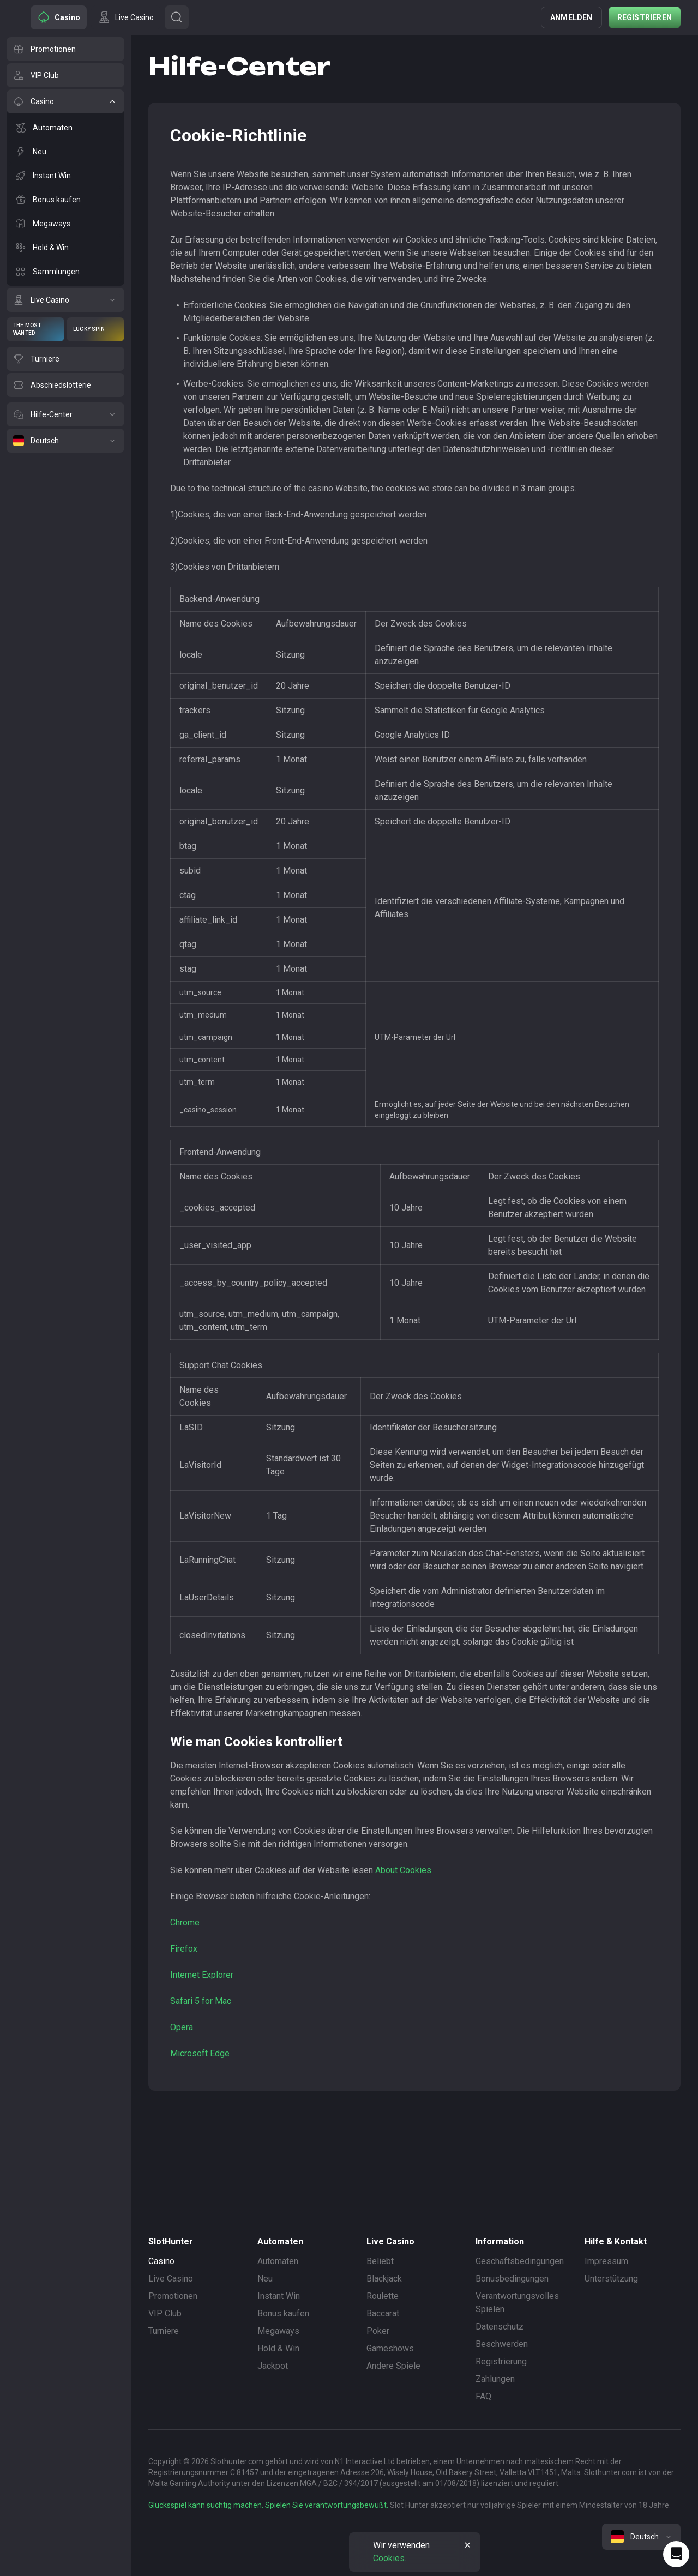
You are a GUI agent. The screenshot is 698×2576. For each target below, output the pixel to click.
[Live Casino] (65, 300)
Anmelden (571, 17)
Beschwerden (502, 2344)
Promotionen (172, 2296)
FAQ (483, 2396)
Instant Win (278, 2296)
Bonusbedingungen (512, 2278)
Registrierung (501, 2361)
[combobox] (641, 2537)
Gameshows (390, 2348)
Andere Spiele (393, 2366)
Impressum (606, 2261)
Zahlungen (495, 2379)
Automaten (277, 2261)
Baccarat (382, 2313)
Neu (265, 2278)
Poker (377, 2331)
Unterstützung (611, 2278)
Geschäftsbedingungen (520, 2261)
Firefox (183, 1948)
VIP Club (165, 2313)
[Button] (177, 17)
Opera (181, 2027)
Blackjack (384, 2278)
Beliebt (380, 2261)
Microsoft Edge (200, 2053)
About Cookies (403, 1870)
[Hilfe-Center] (65, 414)
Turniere (163, 2331)
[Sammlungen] (65, 272)
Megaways (278, 2331)
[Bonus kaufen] (65, 200)
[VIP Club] (65, 75)
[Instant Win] (65, 176)
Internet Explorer (201, 1975)
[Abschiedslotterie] (65, 385)
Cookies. (389, 2558)
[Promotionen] (65, 49)
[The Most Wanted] (35, 329)
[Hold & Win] (65, 248)
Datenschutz (500, 2326)
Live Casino (170, 2278)
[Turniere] (65, 359)
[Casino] (65, 101)
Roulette (382, 2296)
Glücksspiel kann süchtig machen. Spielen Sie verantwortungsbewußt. (268, 2505)
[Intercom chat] (676, 2554)
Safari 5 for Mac (200, 2001)
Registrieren (644, 17)
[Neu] (65, 152)
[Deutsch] (65, 441)
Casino (161, 2261)
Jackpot (272, 2366)
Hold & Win (278, 2348)
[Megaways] (65, 224)
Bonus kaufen (283, 2313)
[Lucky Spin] (95, 329)
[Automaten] (65, 128)
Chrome (185, 1922)
